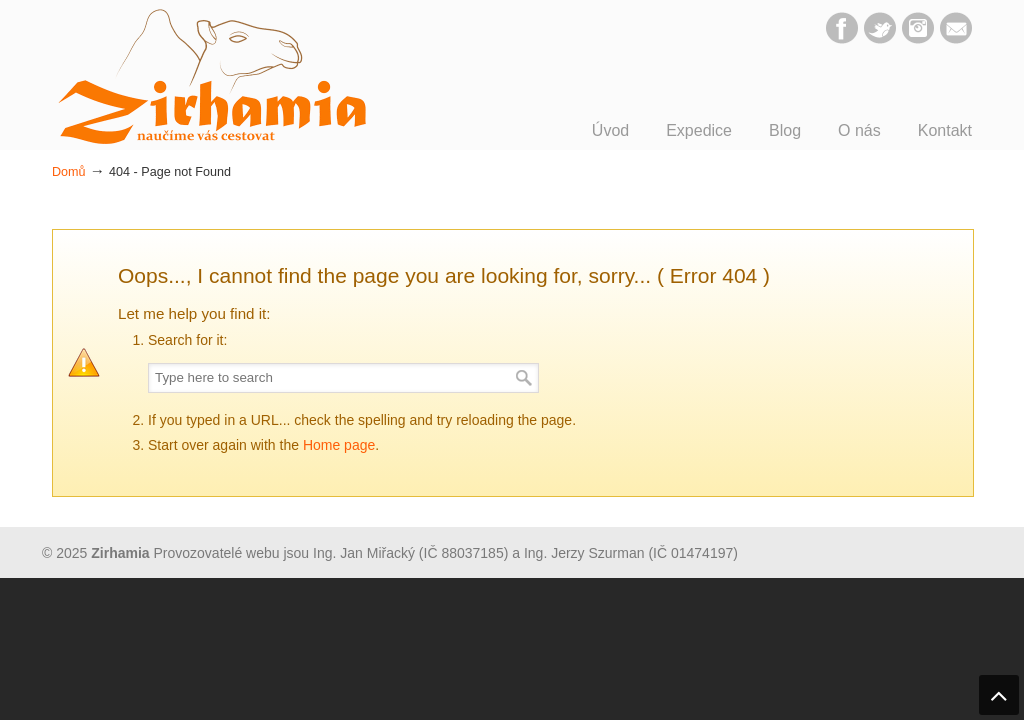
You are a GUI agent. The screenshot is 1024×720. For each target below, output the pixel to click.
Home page (339, 445)
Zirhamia (212, 76)
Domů (69, 172)
